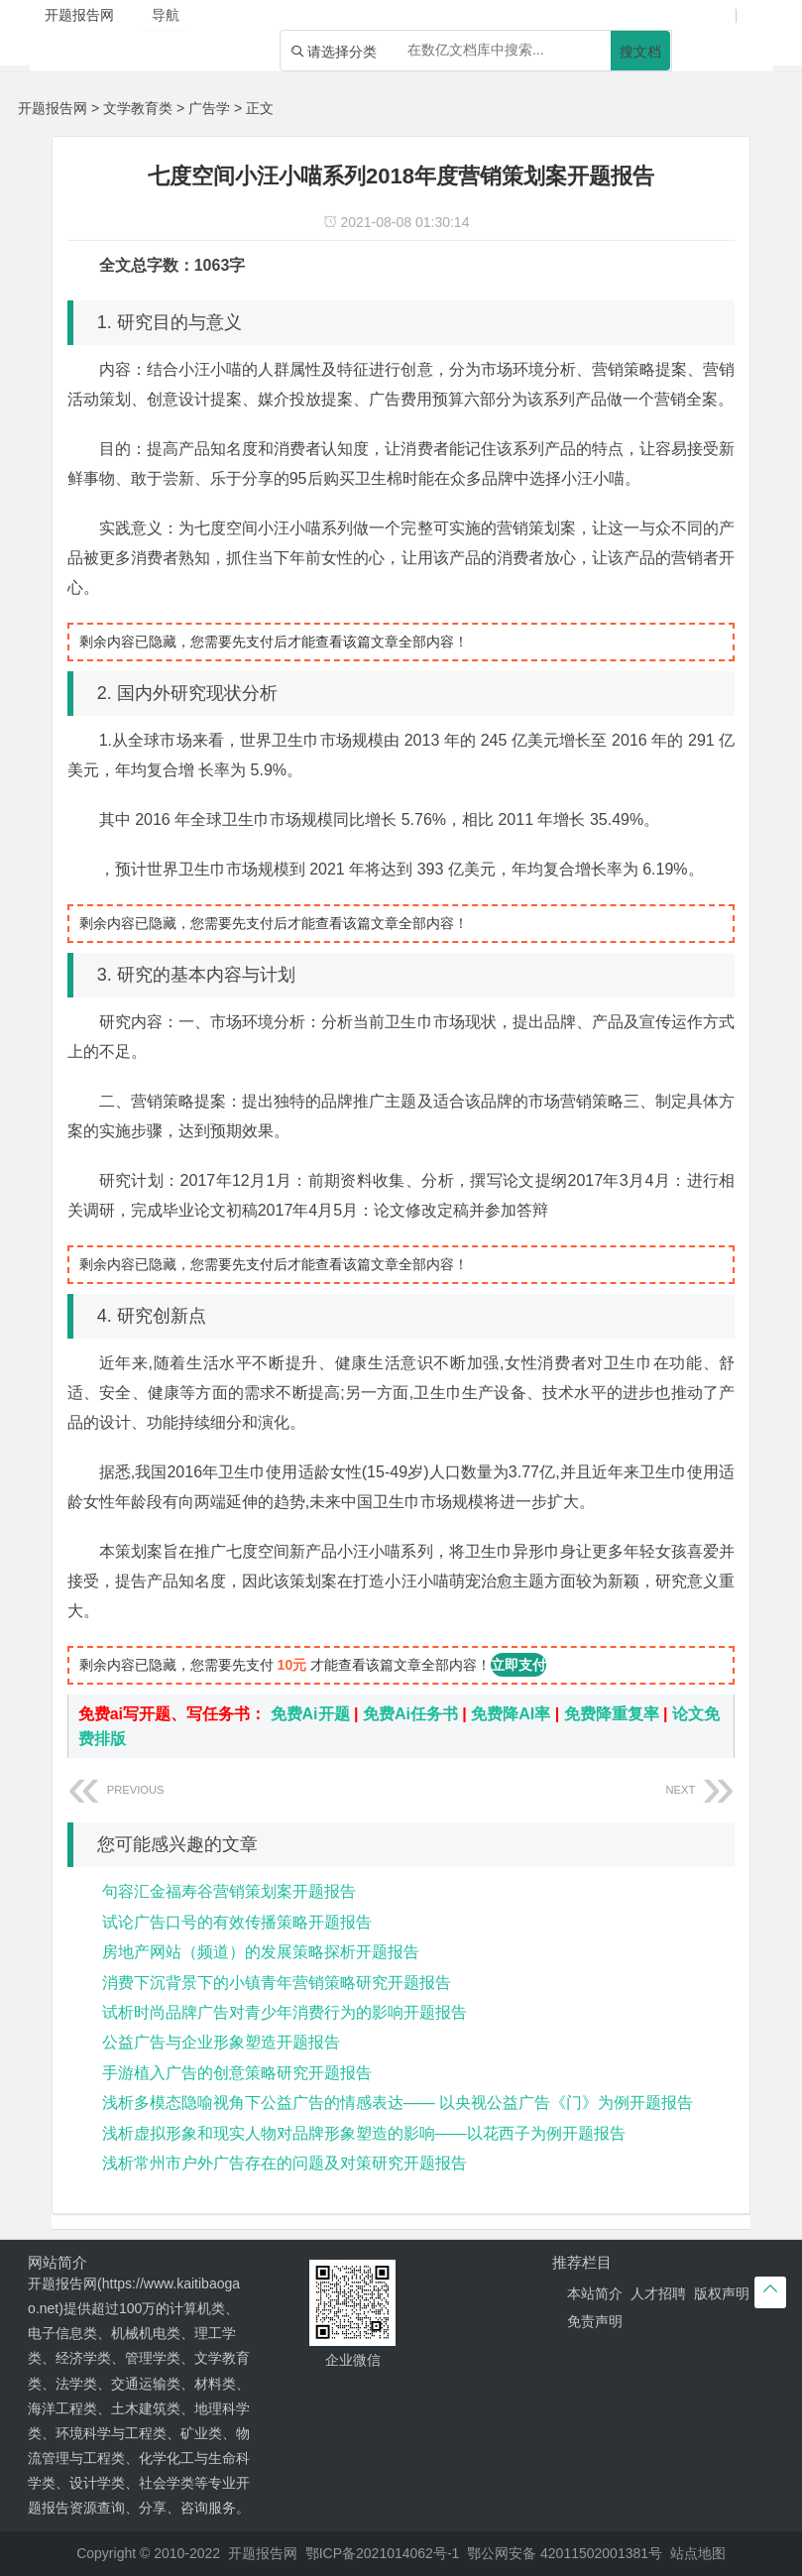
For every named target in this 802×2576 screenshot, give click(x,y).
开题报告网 (52, 108)
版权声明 (721, 2293)
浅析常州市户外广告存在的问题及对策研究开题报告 (284, 2163)
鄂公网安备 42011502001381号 (564, 2553)
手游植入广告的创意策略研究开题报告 (237, 2072)
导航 (165, 15)
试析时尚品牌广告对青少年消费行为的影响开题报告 (284, 2012)
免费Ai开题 (310, 1713)
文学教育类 (137, 108)
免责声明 (595, 2321)
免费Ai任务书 (410, 1713)
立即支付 (518, 1665)
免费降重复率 (611, 1713)
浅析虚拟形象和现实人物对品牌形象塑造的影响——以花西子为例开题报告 (364, 2133)
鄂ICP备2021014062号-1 (382, 2553)
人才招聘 (658, 2293)
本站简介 (595, 2293)
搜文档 (640, 51)
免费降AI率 (510, 1713)
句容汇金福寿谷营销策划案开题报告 (229, 1891)
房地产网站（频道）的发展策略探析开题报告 (260, 1951)
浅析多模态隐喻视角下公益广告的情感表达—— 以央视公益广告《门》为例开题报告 (397, 2102)
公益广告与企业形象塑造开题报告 (221, 2042)
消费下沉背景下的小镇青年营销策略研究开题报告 (276, 1982)
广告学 (209, 108)
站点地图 (698, 2553)
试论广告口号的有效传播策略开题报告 (237, 1922)
